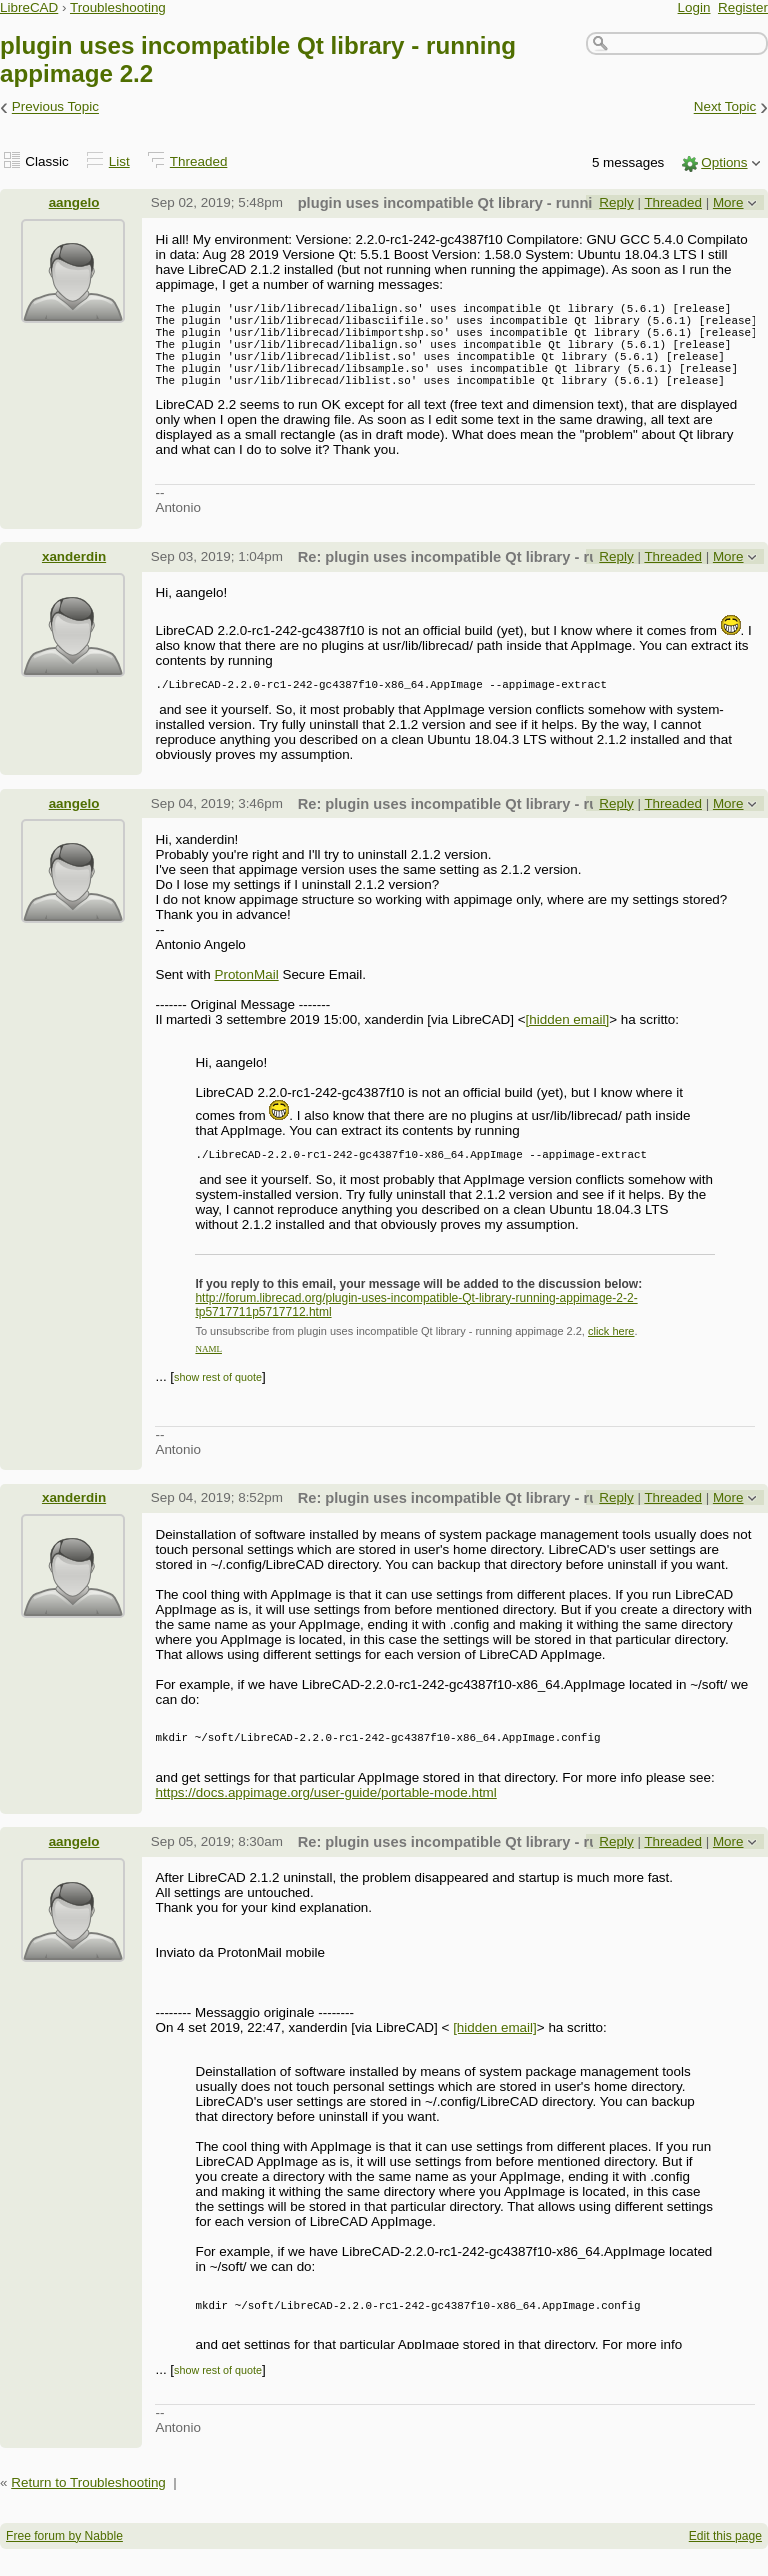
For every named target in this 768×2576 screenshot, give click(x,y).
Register (743, 7)
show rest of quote (218, 1401)
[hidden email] (568, 1043)
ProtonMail (246, 998)
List (119, 161)
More (728, 202)
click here (611, 1358)
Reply (616, 202)
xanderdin (74, 577)
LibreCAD (29, 7)
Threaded (199, 161)
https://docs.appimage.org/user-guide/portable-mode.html (325, 1819)
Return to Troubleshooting (88, 2509)
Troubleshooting (118, 7)
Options (724, 162)
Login (694, 7)
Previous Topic (55, 107)
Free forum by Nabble (64, 2563)
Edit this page (725, 2563)
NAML (208, 1376)
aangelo (74, 202)
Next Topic (725, 107)
